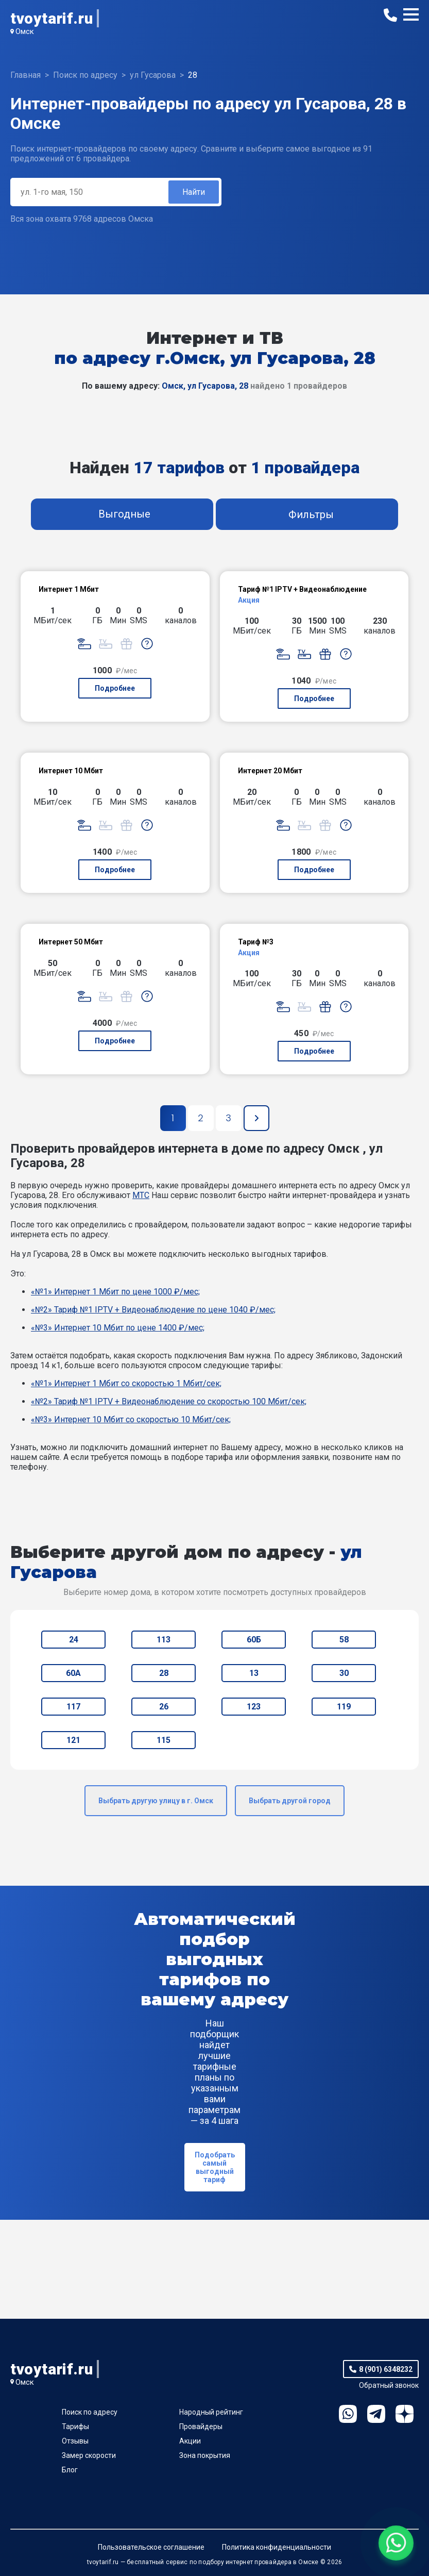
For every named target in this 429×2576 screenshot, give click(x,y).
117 (73, 1706)
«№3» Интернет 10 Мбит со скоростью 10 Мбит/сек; (131, 1419)
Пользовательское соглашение (151, 2547)
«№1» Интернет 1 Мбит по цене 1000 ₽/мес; (115, 1292)
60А (73, 1673)
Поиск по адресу (89, 2412)
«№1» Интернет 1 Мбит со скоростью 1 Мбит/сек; (126, 1383)
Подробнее (115, 688)
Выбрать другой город (290, 1801)
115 (163, 1740)
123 (254, 1706)
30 (344, 1673)
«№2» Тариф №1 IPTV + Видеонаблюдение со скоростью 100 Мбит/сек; (168, 1401)
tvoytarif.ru (51, 18)
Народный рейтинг (211, 2412)
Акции (190, 2441)
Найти (193, 192)
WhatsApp (348, 2414)
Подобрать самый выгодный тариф (215, 2167)
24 (73, 1639)
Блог (70, 2470)
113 (163, 1639)
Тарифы (75, 2426)
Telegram (376, 2414)
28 (163, 1673)
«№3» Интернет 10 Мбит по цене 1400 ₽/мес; (117, 1328)
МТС (140, 1195)
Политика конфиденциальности (276, 2547)
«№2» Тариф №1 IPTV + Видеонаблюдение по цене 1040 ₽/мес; (153, 1310)
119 (344, 1706)
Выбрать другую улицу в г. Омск (155, 1801)
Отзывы (75, 2441)
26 (163, 1706)
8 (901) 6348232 (386, 2369)
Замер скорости (89, 2455)
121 (73, 1740)
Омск (24, 31)
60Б (254, 1639)
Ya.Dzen (405, 2414)
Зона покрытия (204, 2455)
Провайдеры (200, 2426)
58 (344, 1639)
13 (254, 1673)
